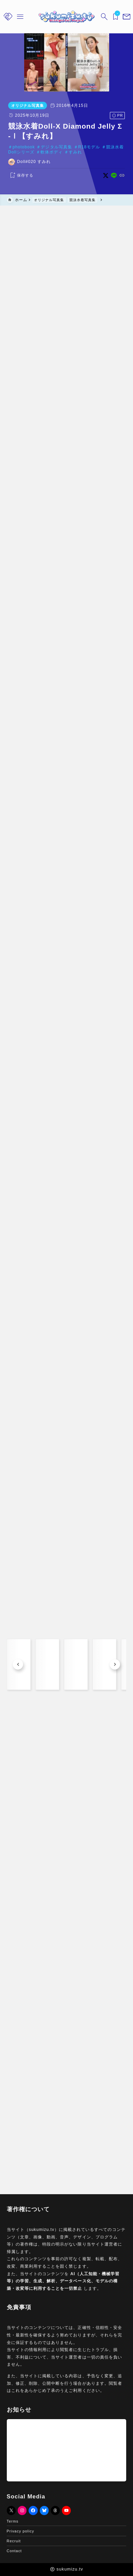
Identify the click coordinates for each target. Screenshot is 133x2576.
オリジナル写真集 (26, 105)
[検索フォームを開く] (103, 16)
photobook (22, 147)
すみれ (74, 152)
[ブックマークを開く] (114, 16)
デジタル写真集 (54, 147)
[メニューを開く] (126, 16)
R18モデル (87, 147)
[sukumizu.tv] (66, 16)
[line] (115, 175)
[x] (107, 175)
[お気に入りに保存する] (19, 175)
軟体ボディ (50, 152)
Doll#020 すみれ (32, 161)
